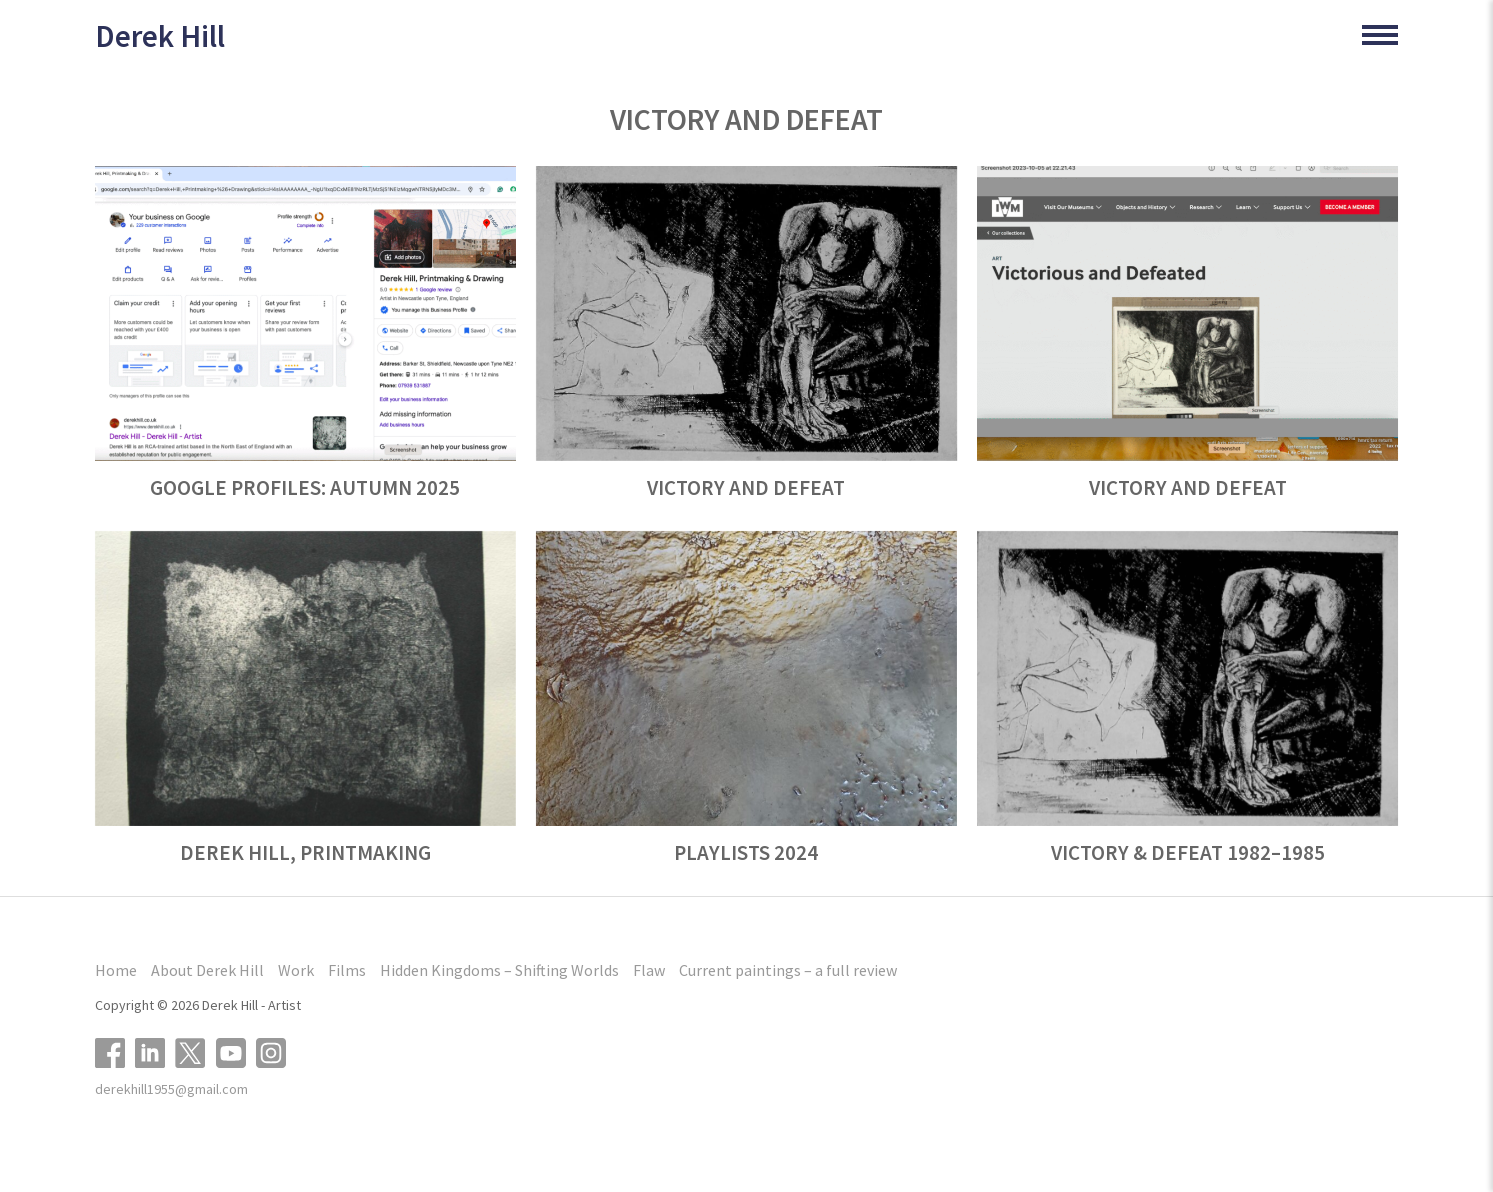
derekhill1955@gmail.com (171, 1089)
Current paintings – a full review (788, 970)
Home (116, 970)
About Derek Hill (207, 970)
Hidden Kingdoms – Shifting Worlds (499, 970)
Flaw (649, 970)
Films (347, 970)
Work (296, 970)
